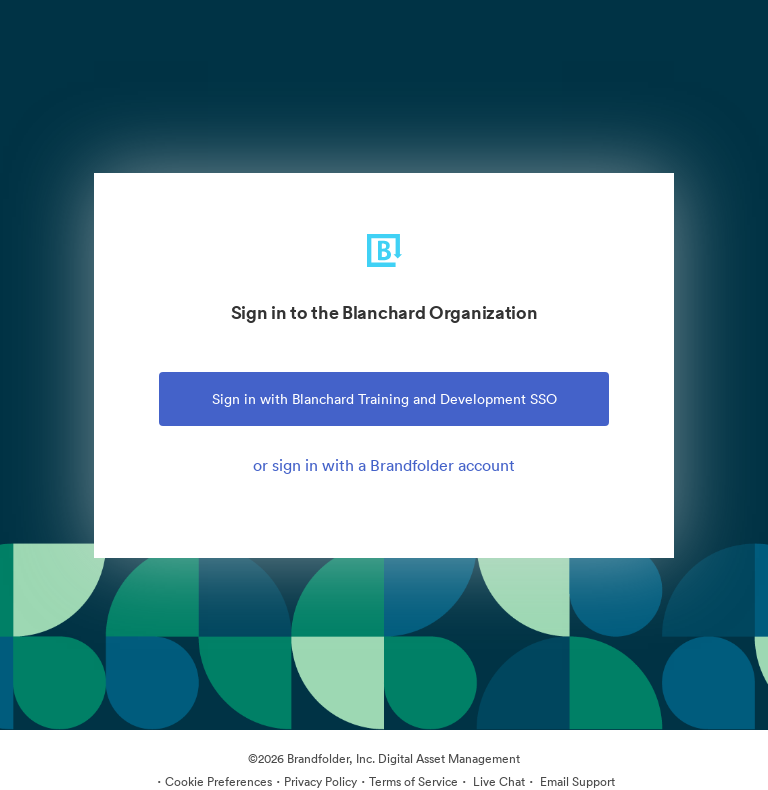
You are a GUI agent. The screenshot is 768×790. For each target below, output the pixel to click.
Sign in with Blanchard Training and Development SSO (384, 399)
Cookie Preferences (218, 781)
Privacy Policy (320, 781)
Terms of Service (413, 781)
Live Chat (497, 781)
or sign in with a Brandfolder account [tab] (384, 465)
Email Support (576, 781)
